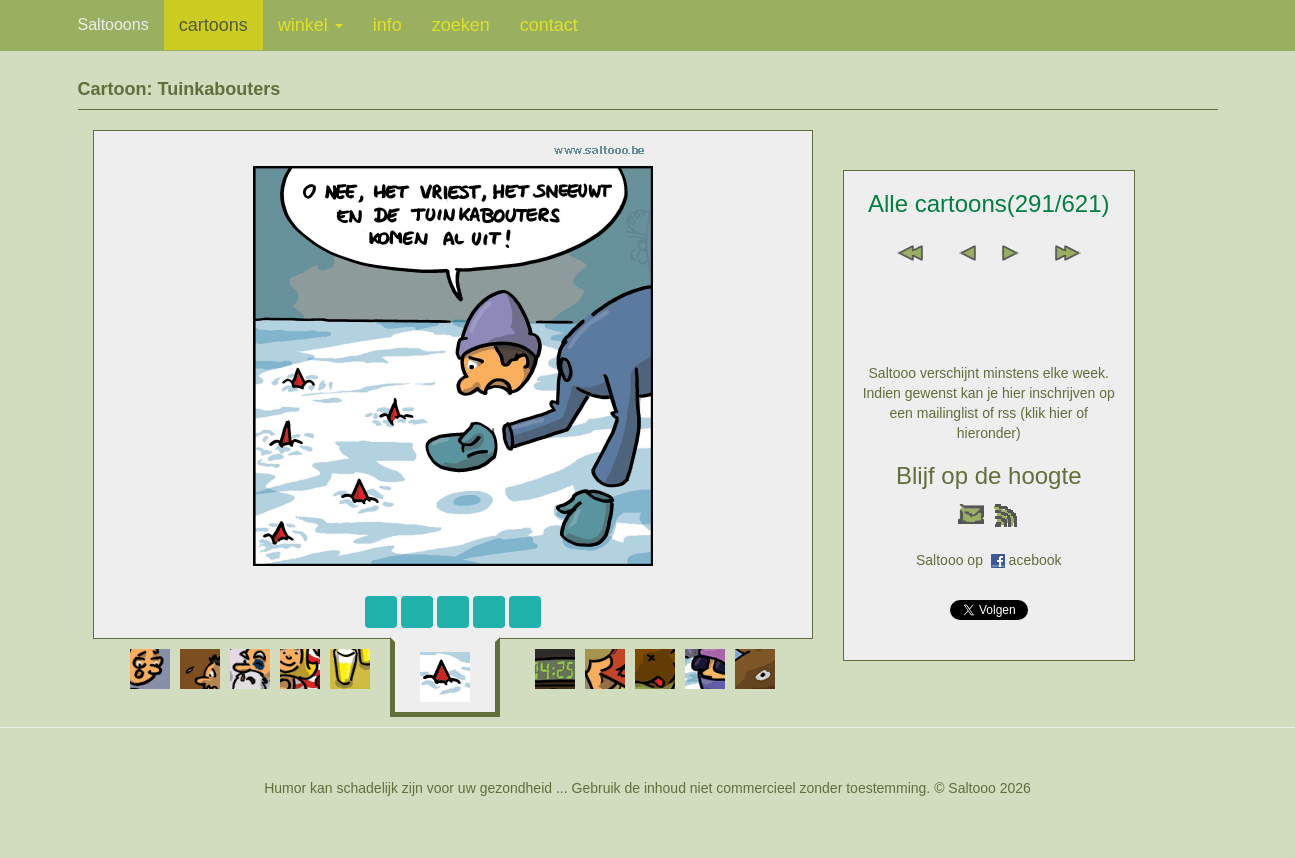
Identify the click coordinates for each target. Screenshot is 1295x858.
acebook (1035, 560)
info (387, 25)
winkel (310, 25)
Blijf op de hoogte (988, 475)
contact (549, 25)
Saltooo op (953, 560)
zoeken (461, 25)
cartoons (213, 25)
